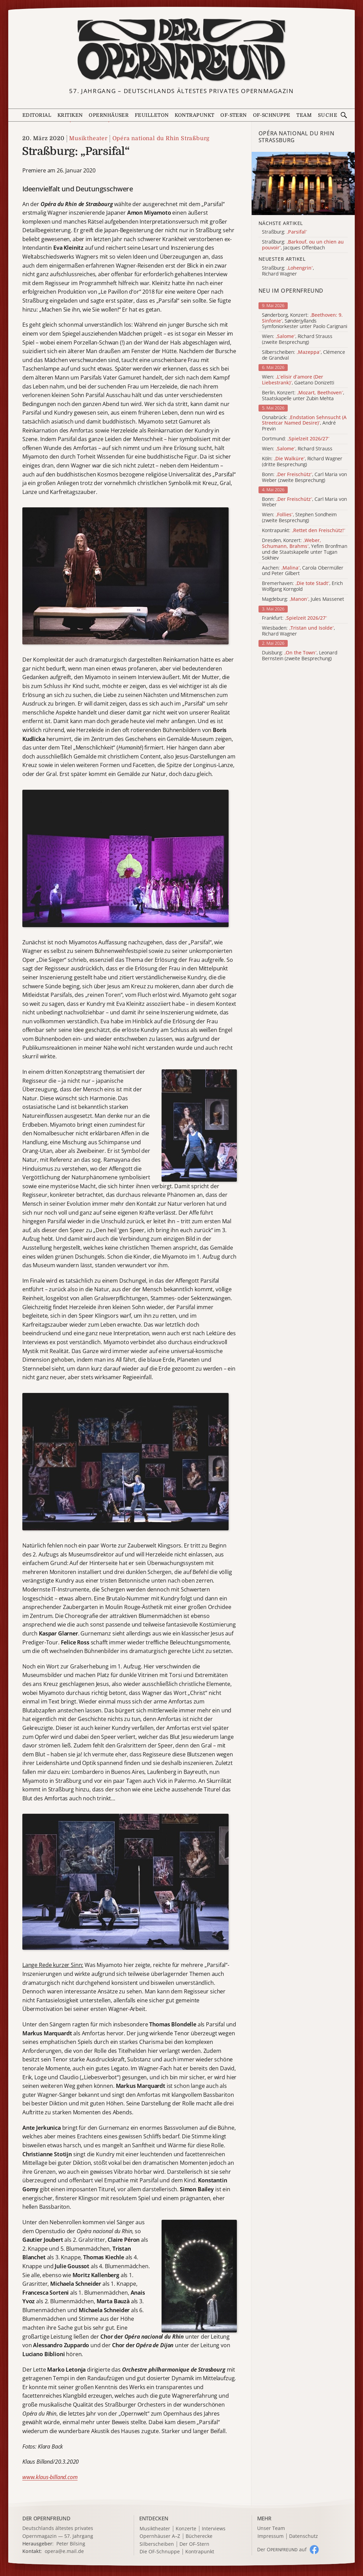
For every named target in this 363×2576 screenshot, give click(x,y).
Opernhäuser (109, 115)
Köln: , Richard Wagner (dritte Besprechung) (302, 462)
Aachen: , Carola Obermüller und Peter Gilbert (302, 571)
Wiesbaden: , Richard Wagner (298, 631)
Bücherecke (199, 2536)
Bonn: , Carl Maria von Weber (304, 502)
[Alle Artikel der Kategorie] (303, 183)
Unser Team (271, 2528)
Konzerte (186, 2529)
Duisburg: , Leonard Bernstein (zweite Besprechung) (299, 656)
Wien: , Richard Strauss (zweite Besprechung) (297, 339)
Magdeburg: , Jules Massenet (303, 599)
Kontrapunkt (194, 115)
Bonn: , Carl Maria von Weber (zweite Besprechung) (304, 477)
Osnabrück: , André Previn (304, 423)
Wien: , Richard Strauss (297, 449)
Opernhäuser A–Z (160, 2536)
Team (304, 115)
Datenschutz (303, 2536)
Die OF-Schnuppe (160, 2552)
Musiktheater (88, 138)
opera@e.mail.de (64, 2551)
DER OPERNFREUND (46, 2518)
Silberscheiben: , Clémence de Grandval (303, 355)
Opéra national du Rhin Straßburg (161, 138)
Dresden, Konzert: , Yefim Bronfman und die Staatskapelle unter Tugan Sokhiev (304, 549)
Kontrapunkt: (303, 530)
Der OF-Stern (194, 2544)
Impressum (270, 2536)
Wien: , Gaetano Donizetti (298, 380)
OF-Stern (233, 115)
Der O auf (282, 2549)
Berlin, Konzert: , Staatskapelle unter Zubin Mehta (303, 396)
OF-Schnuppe (271, 115)
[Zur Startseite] (181, 49)
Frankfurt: (294, 618)
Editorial (36, 115)
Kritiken (70, 115)
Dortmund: (295, 439)
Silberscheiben (157, 2544)
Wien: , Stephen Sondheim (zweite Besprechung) (299, 518)
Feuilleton (152, 115)
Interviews (214, 2529)
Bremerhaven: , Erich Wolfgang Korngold (302, 586)
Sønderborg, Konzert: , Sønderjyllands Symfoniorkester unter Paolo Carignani (304, 320)
